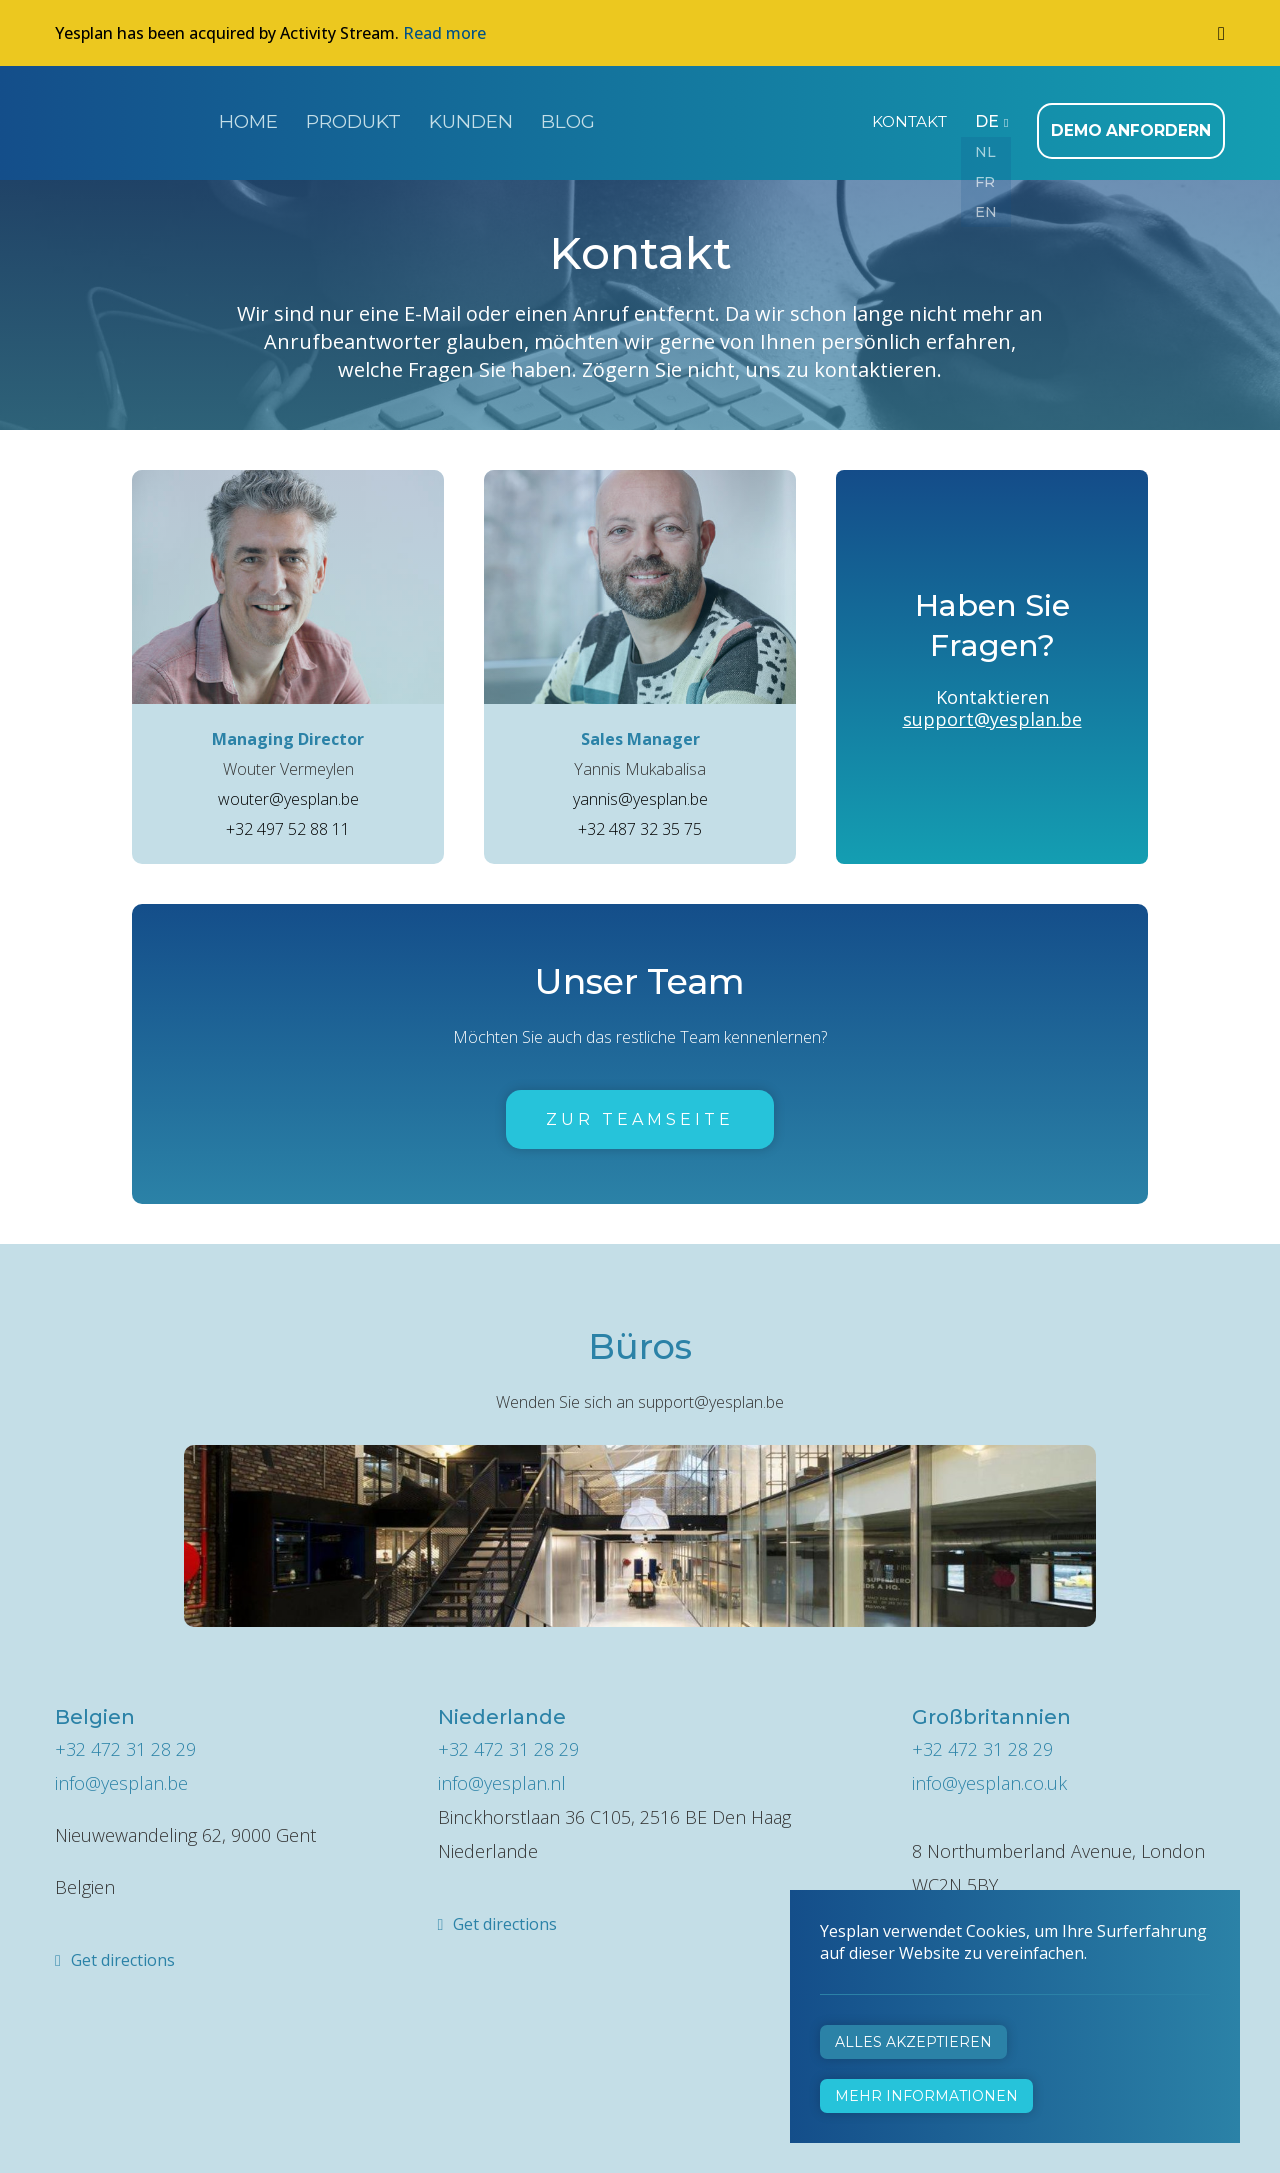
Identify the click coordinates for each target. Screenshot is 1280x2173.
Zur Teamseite (640, 1108)
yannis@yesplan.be (640, 788)
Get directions (123, 1949)
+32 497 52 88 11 (288, 818)
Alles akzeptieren (913, 2042)
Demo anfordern (1137, 120)
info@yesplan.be (121, 1772)
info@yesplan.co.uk (989, 1772)
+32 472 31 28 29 (125, 1738)
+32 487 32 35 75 (640, 818)
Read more (444, 33)
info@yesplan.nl (502, 1772)
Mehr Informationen (926, 2096)
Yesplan (130, 118)
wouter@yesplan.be (288, 788)
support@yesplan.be (992, 708)
